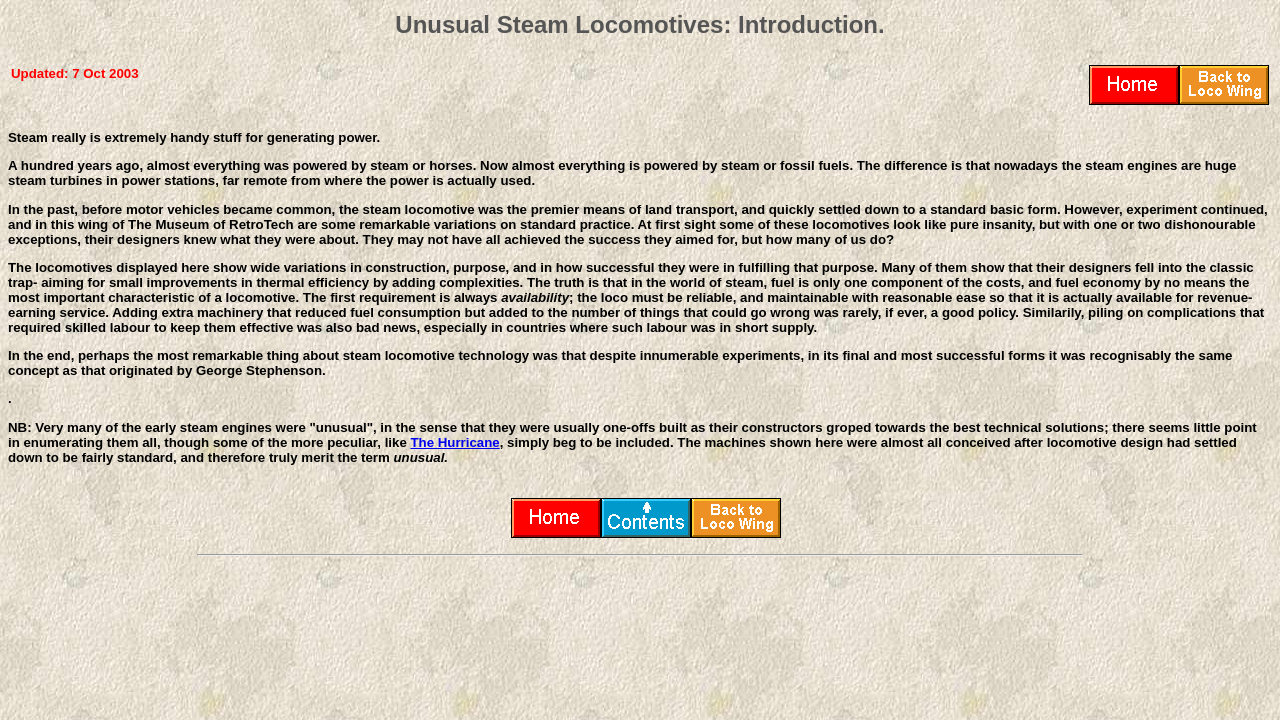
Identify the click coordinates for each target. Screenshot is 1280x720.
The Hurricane (454, 442)
